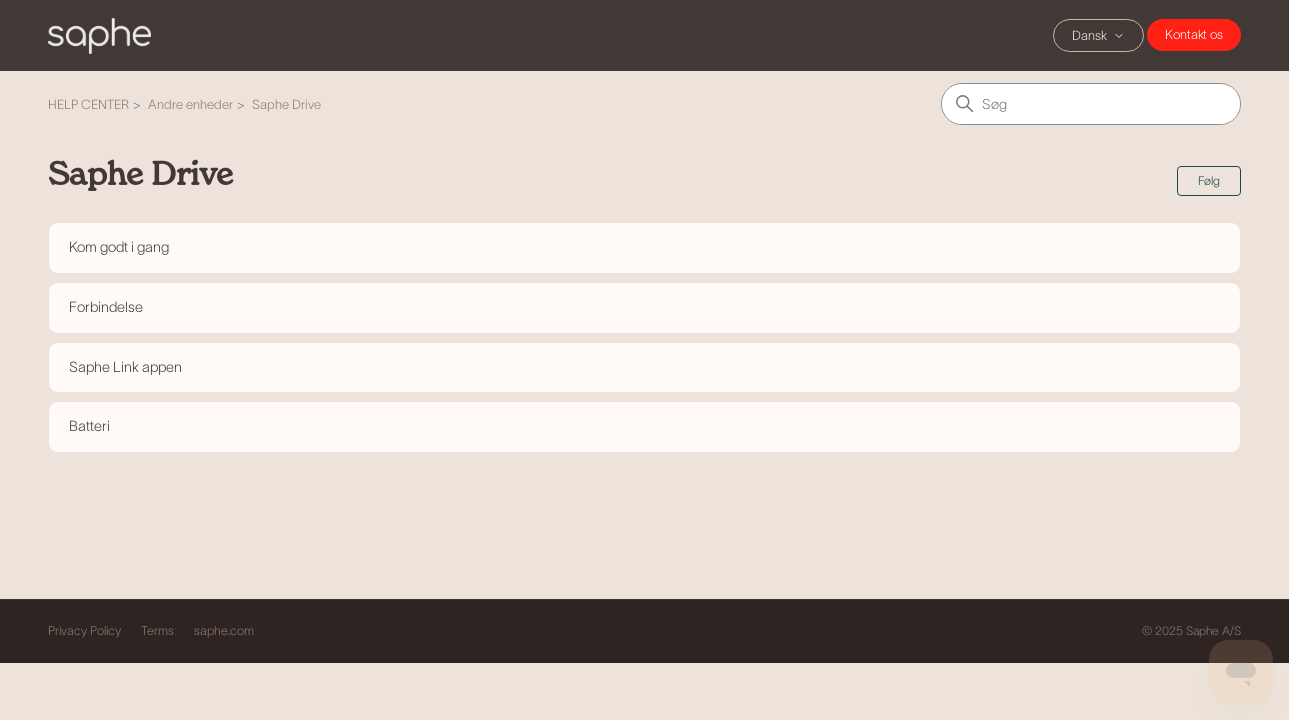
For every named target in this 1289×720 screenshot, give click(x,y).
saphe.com (224, 631)
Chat (1194, 35)
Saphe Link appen (125, 367)
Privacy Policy (84, 631)
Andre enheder (190, 104)
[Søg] (1091, 104)
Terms (157, 631)
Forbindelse (106, 307)
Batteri (89, 426)
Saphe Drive (286, 104)
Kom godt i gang (119, 247)
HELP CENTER (88, 104)
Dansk (1098, 35)
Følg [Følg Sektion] (1209, 180)
